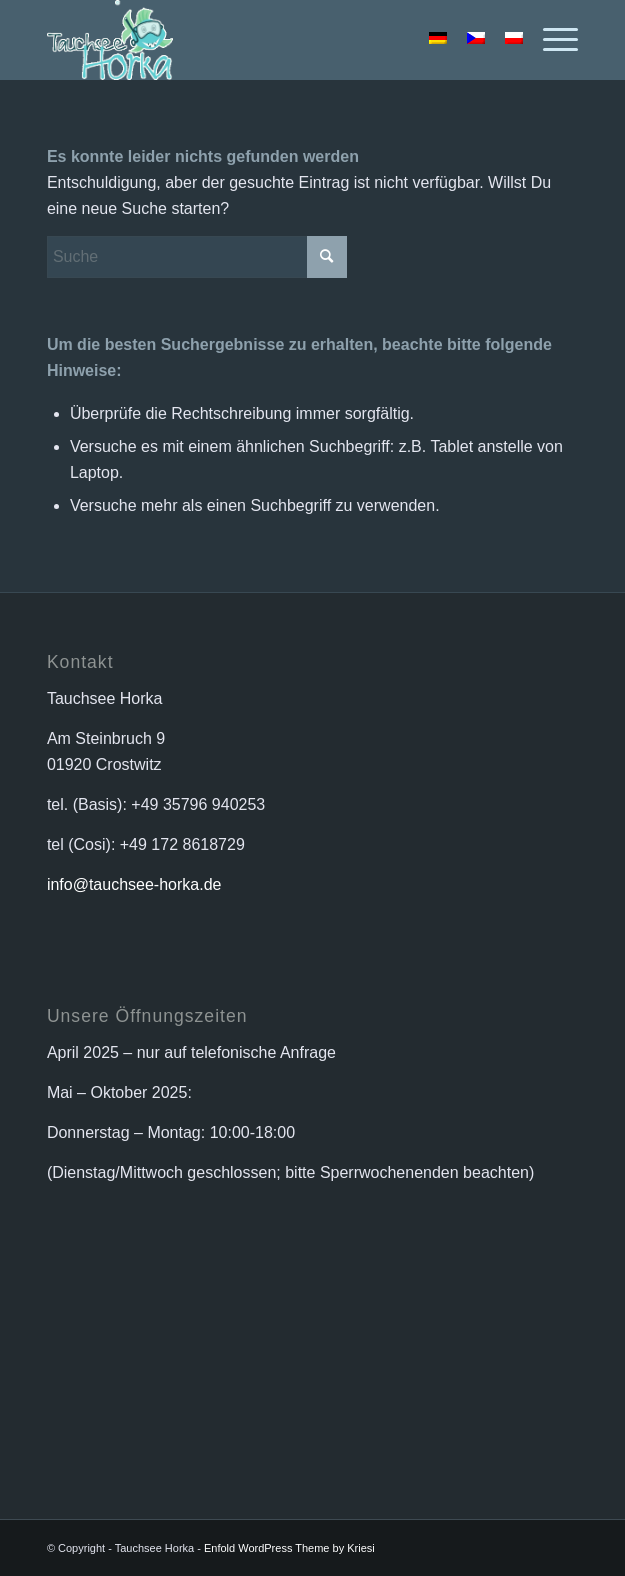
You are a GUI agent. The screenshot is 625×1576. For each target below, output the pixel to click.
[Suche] (197, 257)
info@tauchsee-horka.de (134, 884)
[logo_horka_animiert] (259, 40)
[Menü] (550, 40)
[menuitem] (550, 40)
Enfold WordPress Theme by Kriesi (289, 1548)
